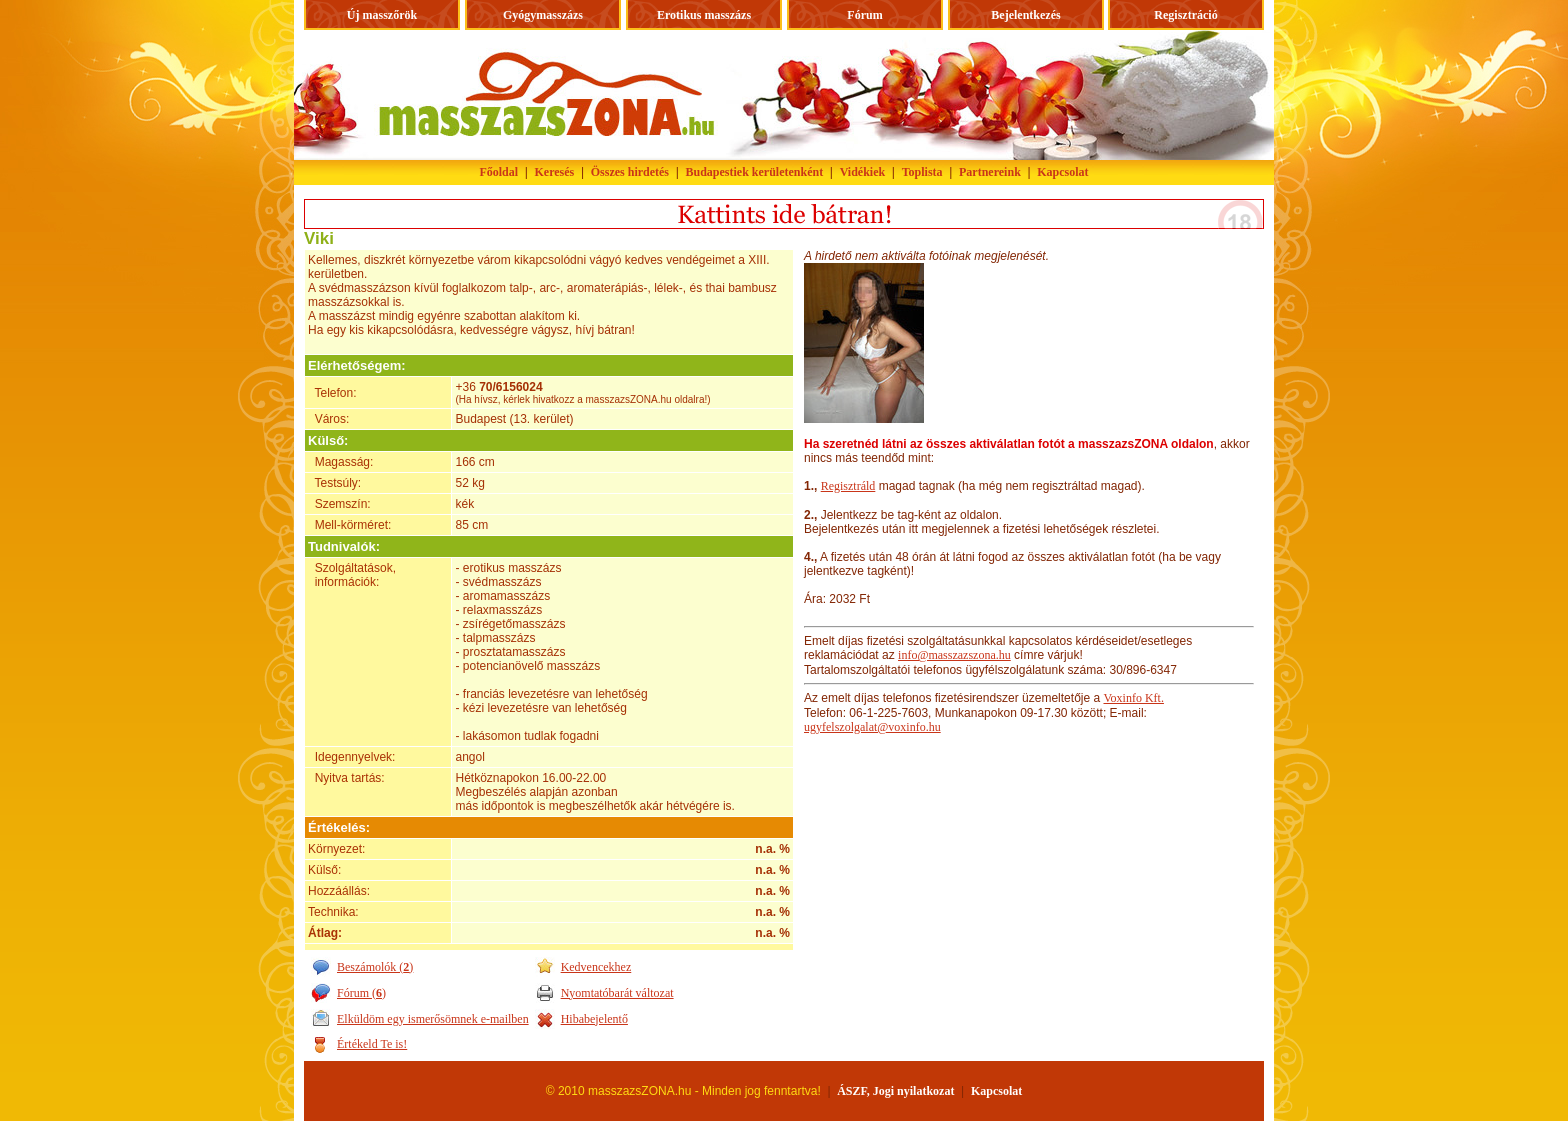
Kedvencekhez (596, 967)
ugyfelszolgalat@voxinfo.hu (872, 727)
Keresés (555, 172)
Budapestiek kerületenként (755, 172)
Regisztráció (1185, 15)
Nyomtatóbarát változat (617, 993)
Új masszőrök (382, 15)
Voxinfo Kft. (1133, 698)
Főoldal (498, 172)
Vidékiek (863, 172)
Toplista (922, 172)
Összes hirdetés (630, 172)
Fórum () (361, 993)
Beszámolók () (375, 967)
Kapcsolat (1062, 172)
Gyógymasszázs (543, 15)
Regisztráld (848, 486)
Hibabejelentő (594, 1019)
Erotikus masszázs (704, 15)
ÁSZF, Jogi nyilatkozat (895, 1091)
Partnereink (990, 172)
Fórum (864, 15)
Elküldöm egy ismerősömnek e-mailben (433, 1019)
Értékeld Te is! (372, 1044)
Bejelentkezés (1025, 15)
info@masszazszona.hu (954, 655)
